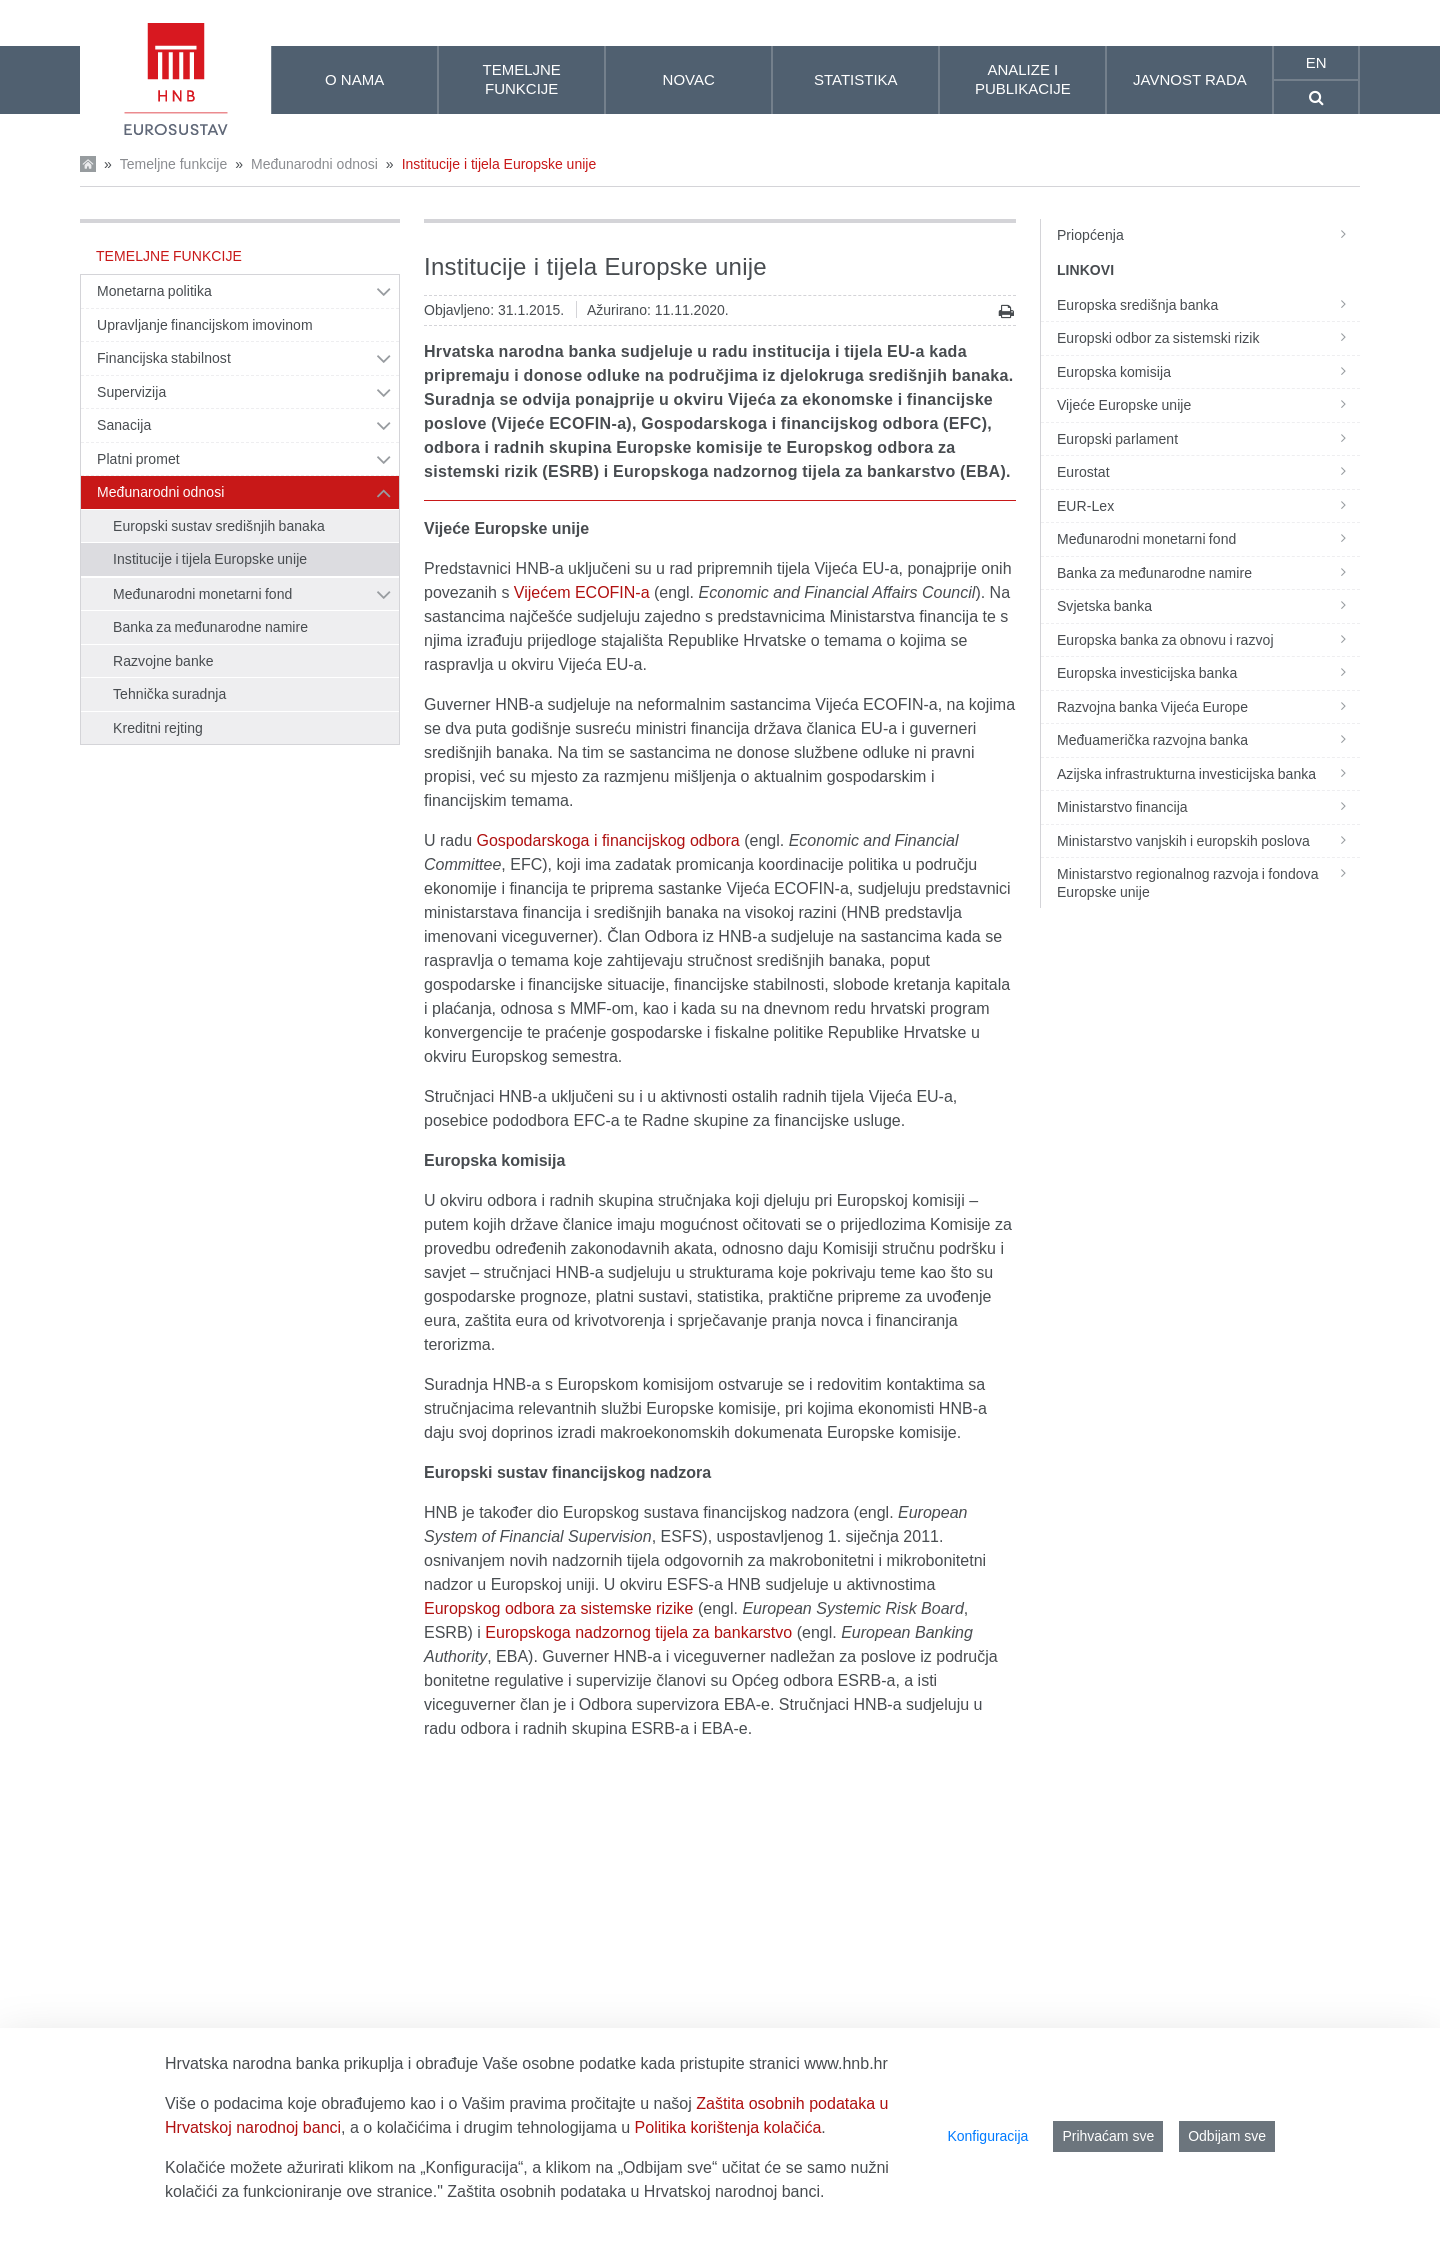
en (1316, 62)
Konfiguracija (987, 2136)
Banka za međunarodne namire (210, 627)
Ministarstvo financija (1208, 807)
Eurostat (1208, 472)
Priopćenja (1208, 235)
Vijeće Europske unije (1208, 405)
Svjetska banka (1208, 606)
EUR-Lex (1208, 506)
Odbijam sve (1227, 2136)
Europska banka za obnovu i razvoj (1208, 640)
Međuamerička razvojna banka (1208, 740)
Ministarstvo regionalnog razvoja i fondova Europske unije (1208, 883)
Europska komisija (1208, 372)
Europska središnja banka (1208, 305)
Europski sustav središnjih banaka (219, 526)
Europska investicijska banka (1208, 673)
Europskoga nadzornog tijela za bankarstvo (638, 1632)
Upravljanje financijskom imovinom (205, 325)
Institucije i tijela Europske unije (499, 164)
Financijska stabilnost (164, 358)
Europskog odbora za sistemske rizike (558, 1608)
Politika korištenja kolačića (728, 2127)
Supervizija (131, 392)
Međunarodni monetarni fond (202, 594)
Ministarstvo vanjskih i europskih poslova (1208, 841)
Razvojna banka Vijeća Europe (1208, 707)
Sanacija (124, 425)
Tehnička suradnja (169, 694)
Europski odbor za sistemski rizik (1208, 338)
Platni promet (138, 459)
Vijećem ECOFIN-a (582, 592)
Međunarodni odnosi (314, 164)
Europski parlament (1208, 439)
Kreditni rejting (158, 728)
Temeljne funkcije (173, 164)
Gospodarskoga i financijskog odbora (607, 840)
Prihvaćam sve (1108, 2136)
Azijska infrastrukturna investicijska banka (1208, 774)
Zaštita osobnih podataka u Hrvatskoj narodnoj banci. (635, 2191)
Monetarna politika (154, 291)
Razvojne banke (163, 661)
